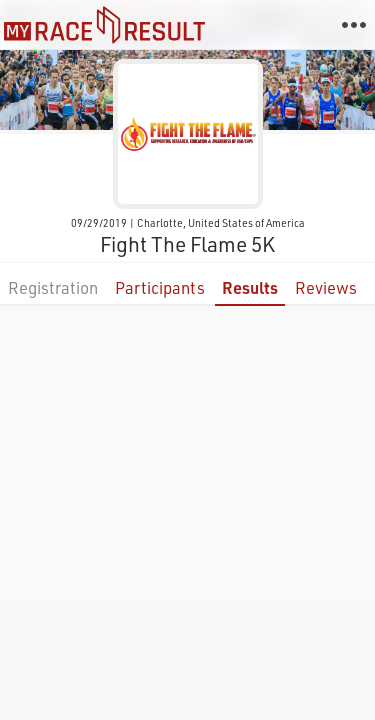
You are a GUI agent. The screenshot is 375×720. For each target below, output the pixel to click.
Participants (160, 287)
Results (250, 287)
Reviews (326, 287)
